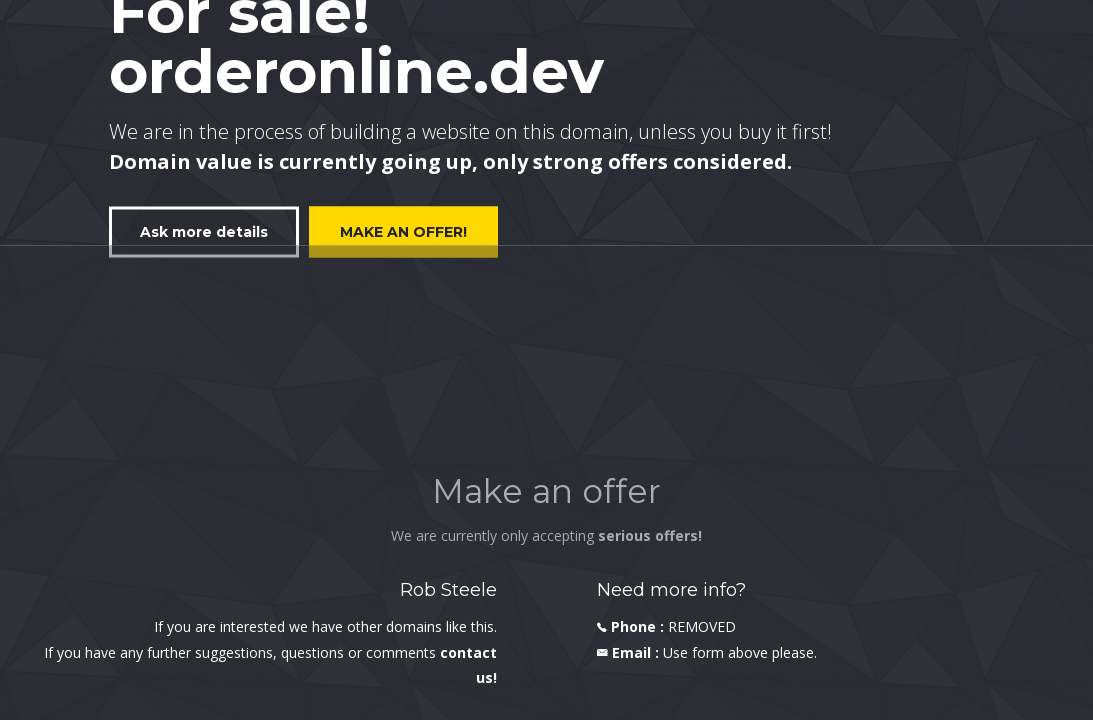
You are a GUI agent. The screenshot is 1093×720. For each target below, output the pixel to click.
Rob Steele (448, 590)
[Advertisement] (546, 411)
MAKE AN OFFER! (403, 231)
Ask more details (204, 231)
